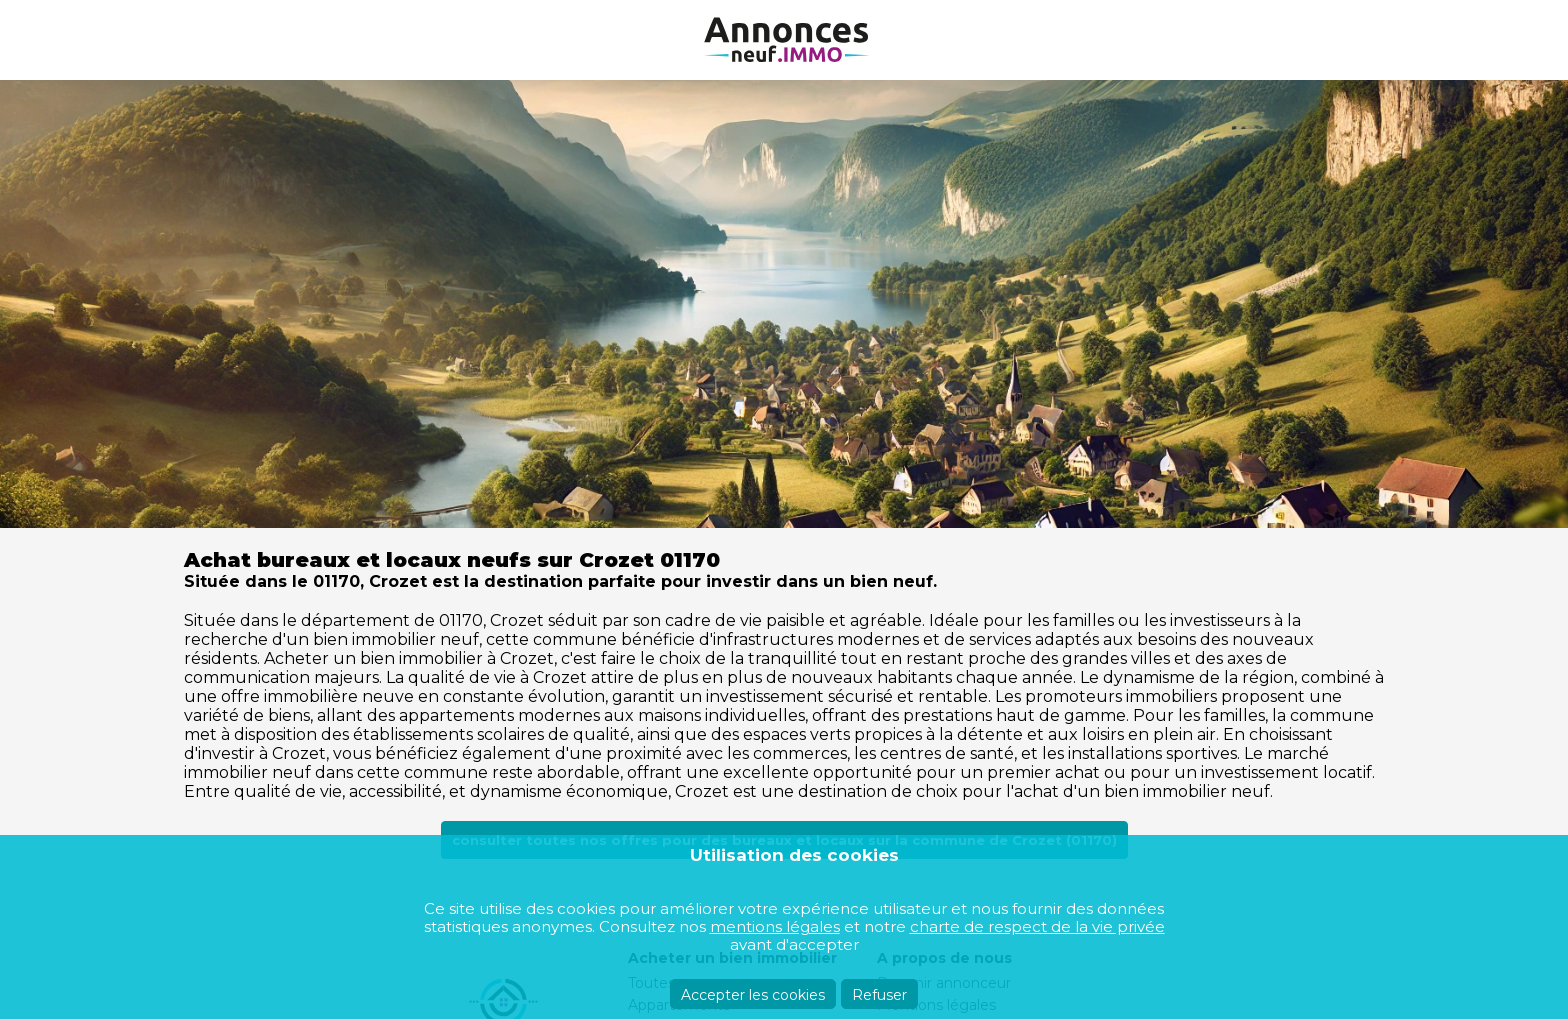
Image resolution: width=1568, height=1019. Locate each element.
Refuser (879, 995)
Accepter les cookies (753, 995)
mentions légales (775, 926)
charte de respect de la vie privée (1037, 926)
